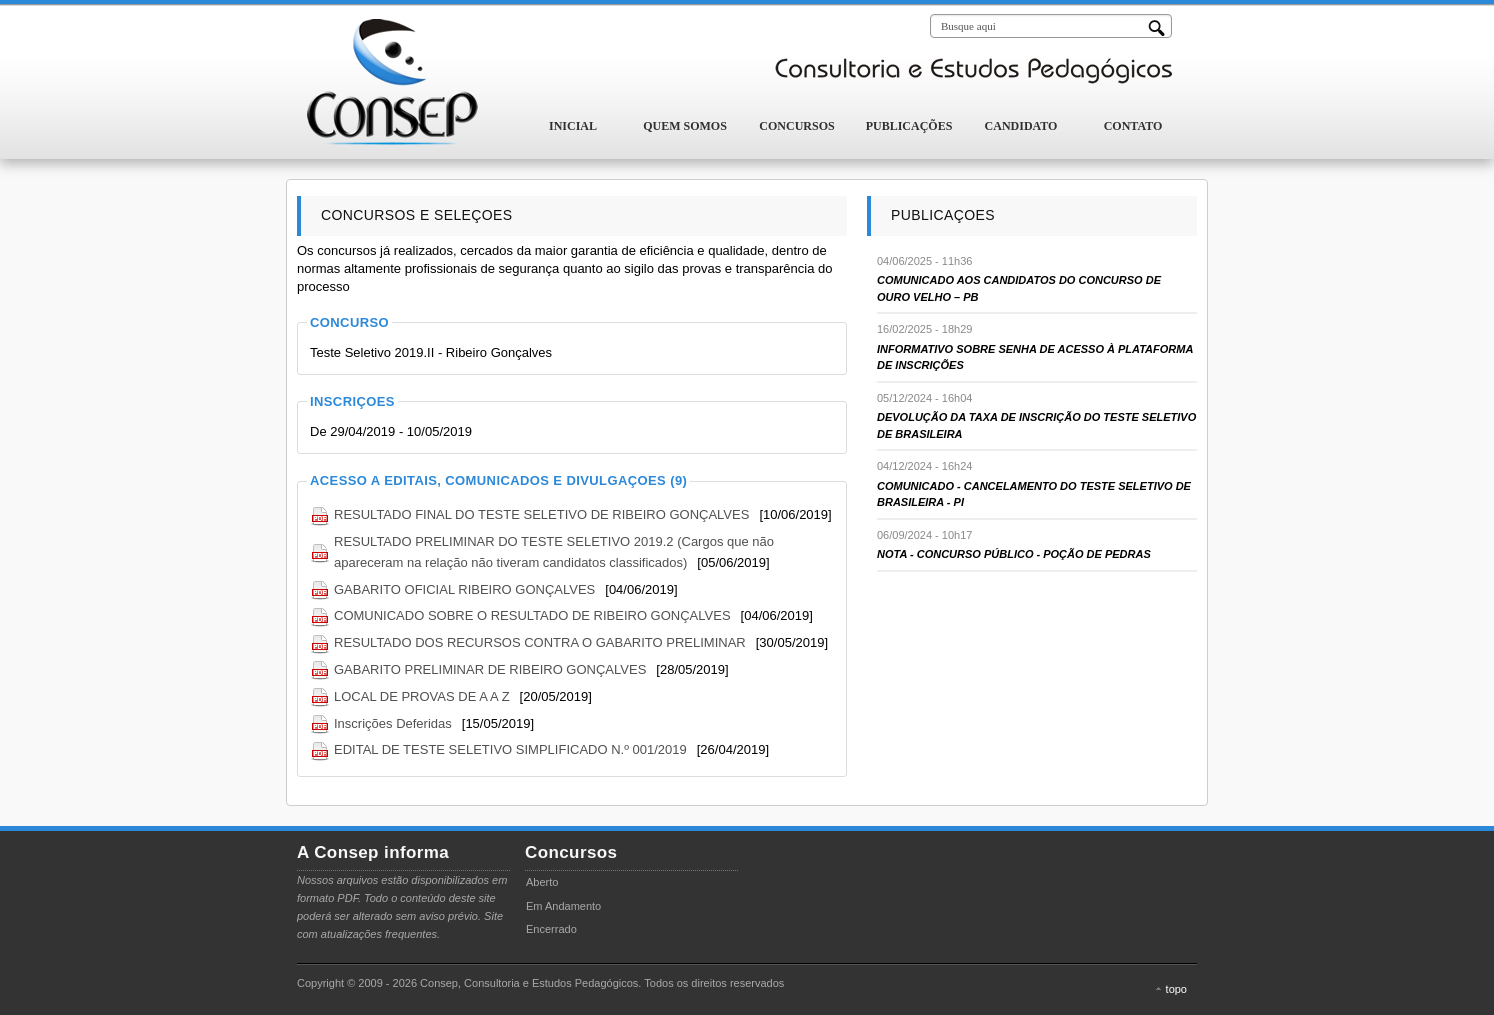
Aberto (542, 882)
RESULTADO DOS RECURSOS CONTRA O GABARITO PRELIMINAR (540, 642)
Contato (1133, 126)
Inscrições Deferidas (393, 723)
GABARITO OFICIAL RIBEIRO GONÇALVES (464, 589)
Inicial (573, 126)
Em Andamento (563, 906)
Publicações (909, 126)
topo (1176, 989)
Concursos (796, 126)
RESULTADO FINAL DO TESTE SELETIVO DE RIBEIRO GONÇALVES (541, 514)
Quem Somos (685, 126)
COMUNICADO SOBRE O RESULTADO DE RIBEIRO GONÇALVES (532, 615)
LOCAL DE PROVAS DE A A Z (422, 696)
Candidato (1021, 126)
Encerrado (551, 929)
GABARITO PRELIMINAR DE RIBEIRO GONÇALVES (490, 669)
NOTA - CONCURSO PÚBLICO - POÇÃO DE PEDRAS (1014, 554)
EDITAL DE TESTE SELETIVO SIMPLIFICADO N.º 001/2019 (510, 749)
